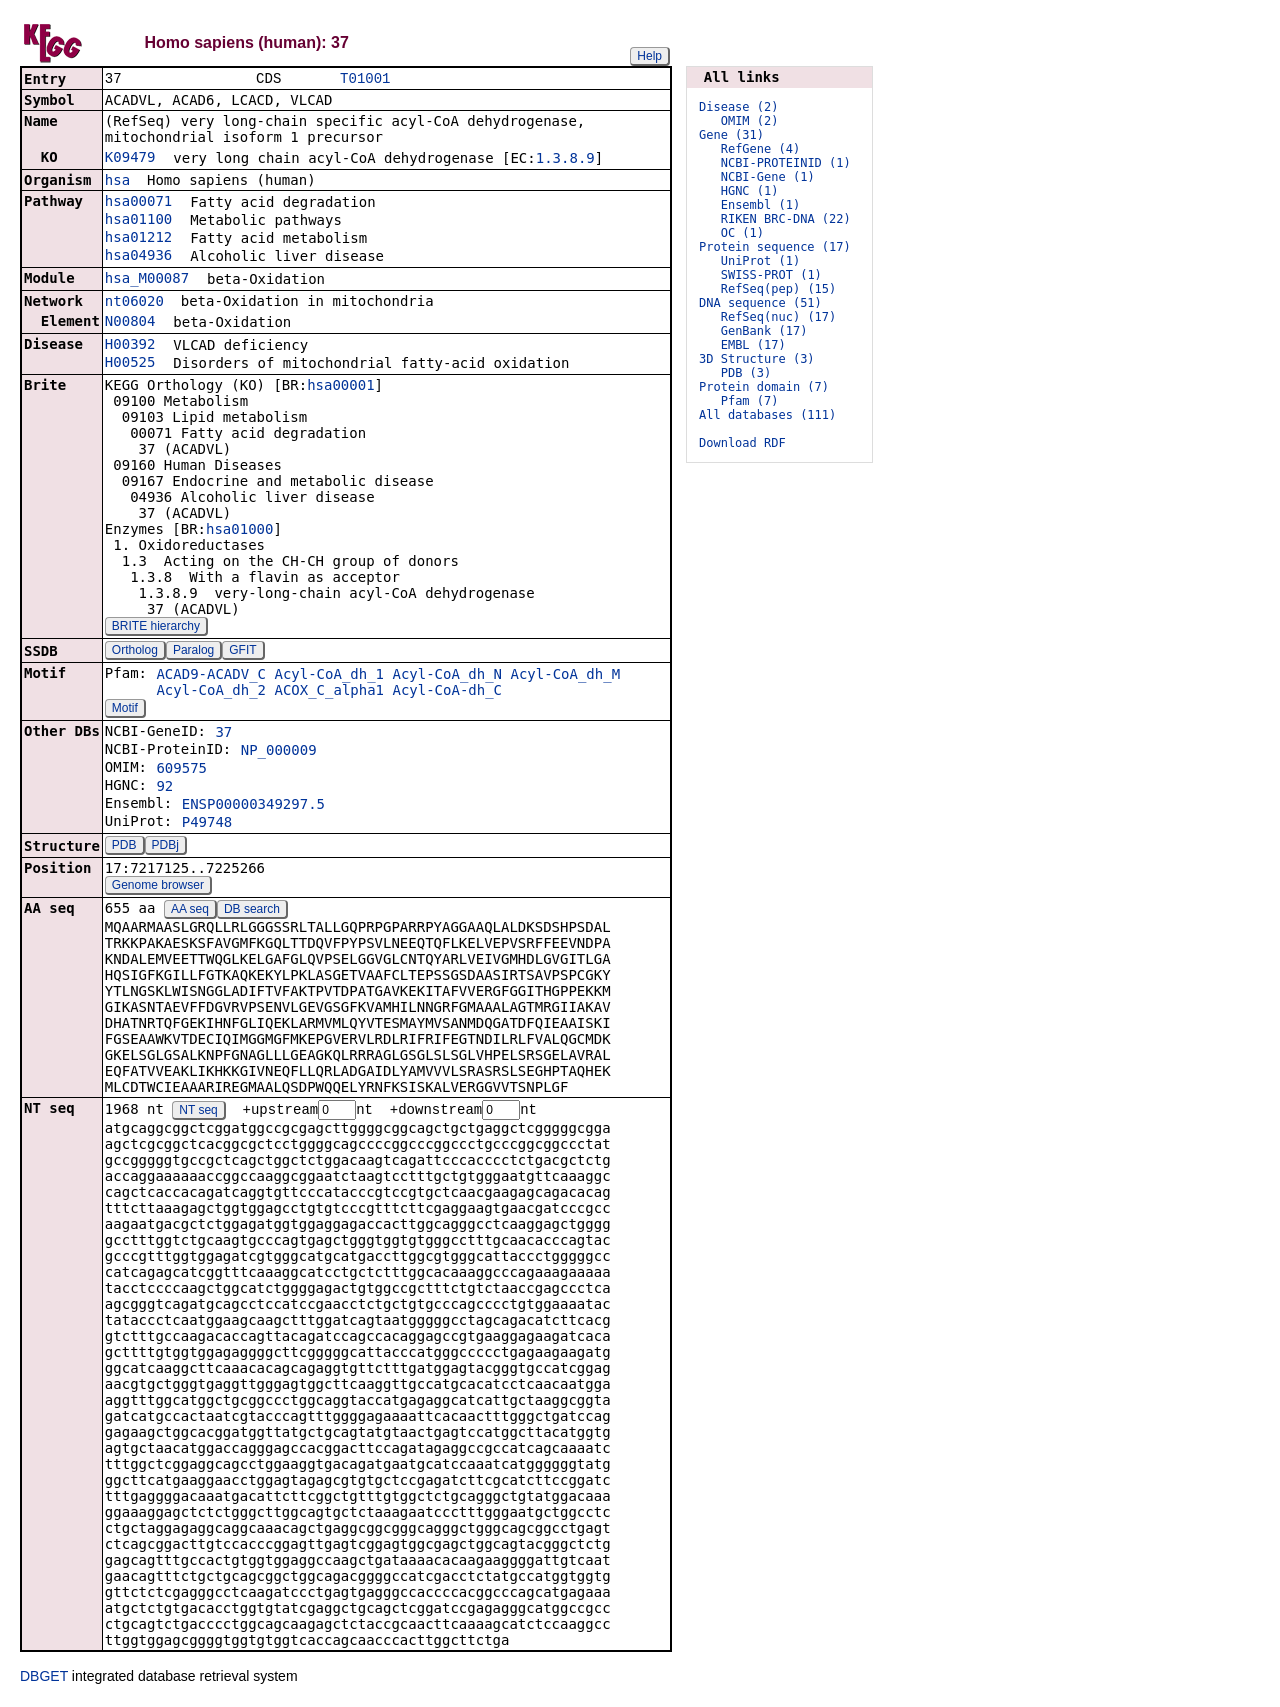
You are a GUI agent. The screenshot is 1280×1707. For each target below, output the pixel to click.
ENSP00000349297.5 (253, 806)
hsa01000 (239, 531)
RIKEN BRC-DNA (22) (786, 219)
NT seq (198, 1113)
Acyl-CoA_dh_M (565, 676)
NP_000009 (279, 752)
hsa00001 (340, 387)
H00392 (130, 346)
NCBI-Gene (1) (768, 177)
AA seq (190, 911)
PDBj (165, 847)
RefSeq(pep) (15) (779, 289)
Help (649, 56)
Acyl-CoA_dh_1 (329, 676)
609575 (181, 770)
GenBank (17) (764, 331)
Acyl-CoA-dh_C (447, 692)
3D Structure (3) (757, 359)
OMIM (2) (750, 121)
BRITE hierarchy (156, 628)
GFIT (242, 652)
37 (223, 734)
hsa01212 (138, 239)
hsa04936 (138, 257)
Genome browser (158, 887)
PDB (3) (746, 373)
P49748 (207, 824)
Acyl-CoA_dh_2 (211, 692)
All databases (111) (767, 415)
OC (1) (742, 233)
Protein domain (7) (764, 387)
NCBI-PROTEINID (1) (786, 163)
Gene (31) (731, 135)
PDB (124, 847)
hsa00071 (138, 203)
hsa (117, 182)
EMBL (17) (753, 345)
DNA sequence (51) (760, 303)
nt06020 (134, 303)
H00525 (130, 364)
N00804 (130, 323)
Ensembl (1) (760, 205)
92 (164, 788)
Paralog (193, 652)
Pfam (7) (750, 401)
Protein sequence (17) (775, 247)
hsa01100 (138, 221)
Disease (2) (738, 107)
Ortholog (135, 652)
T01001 (365, 79)
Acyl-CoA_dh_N (447, 676)
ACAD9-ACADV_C (211, 676)
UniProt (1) (760, 261)
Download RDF (742, 443)
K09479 (130, 159)
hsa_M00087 (147, 280)
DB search (252, 911)
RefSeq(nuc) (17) (779, 317)
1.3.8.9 (565, 160)
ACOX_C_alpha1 (329, 692)
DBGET (44, 1679)
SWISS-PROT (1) (771, 275)
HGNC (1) (750, 191)
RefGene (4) (760, 149)
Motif (125, 710)
